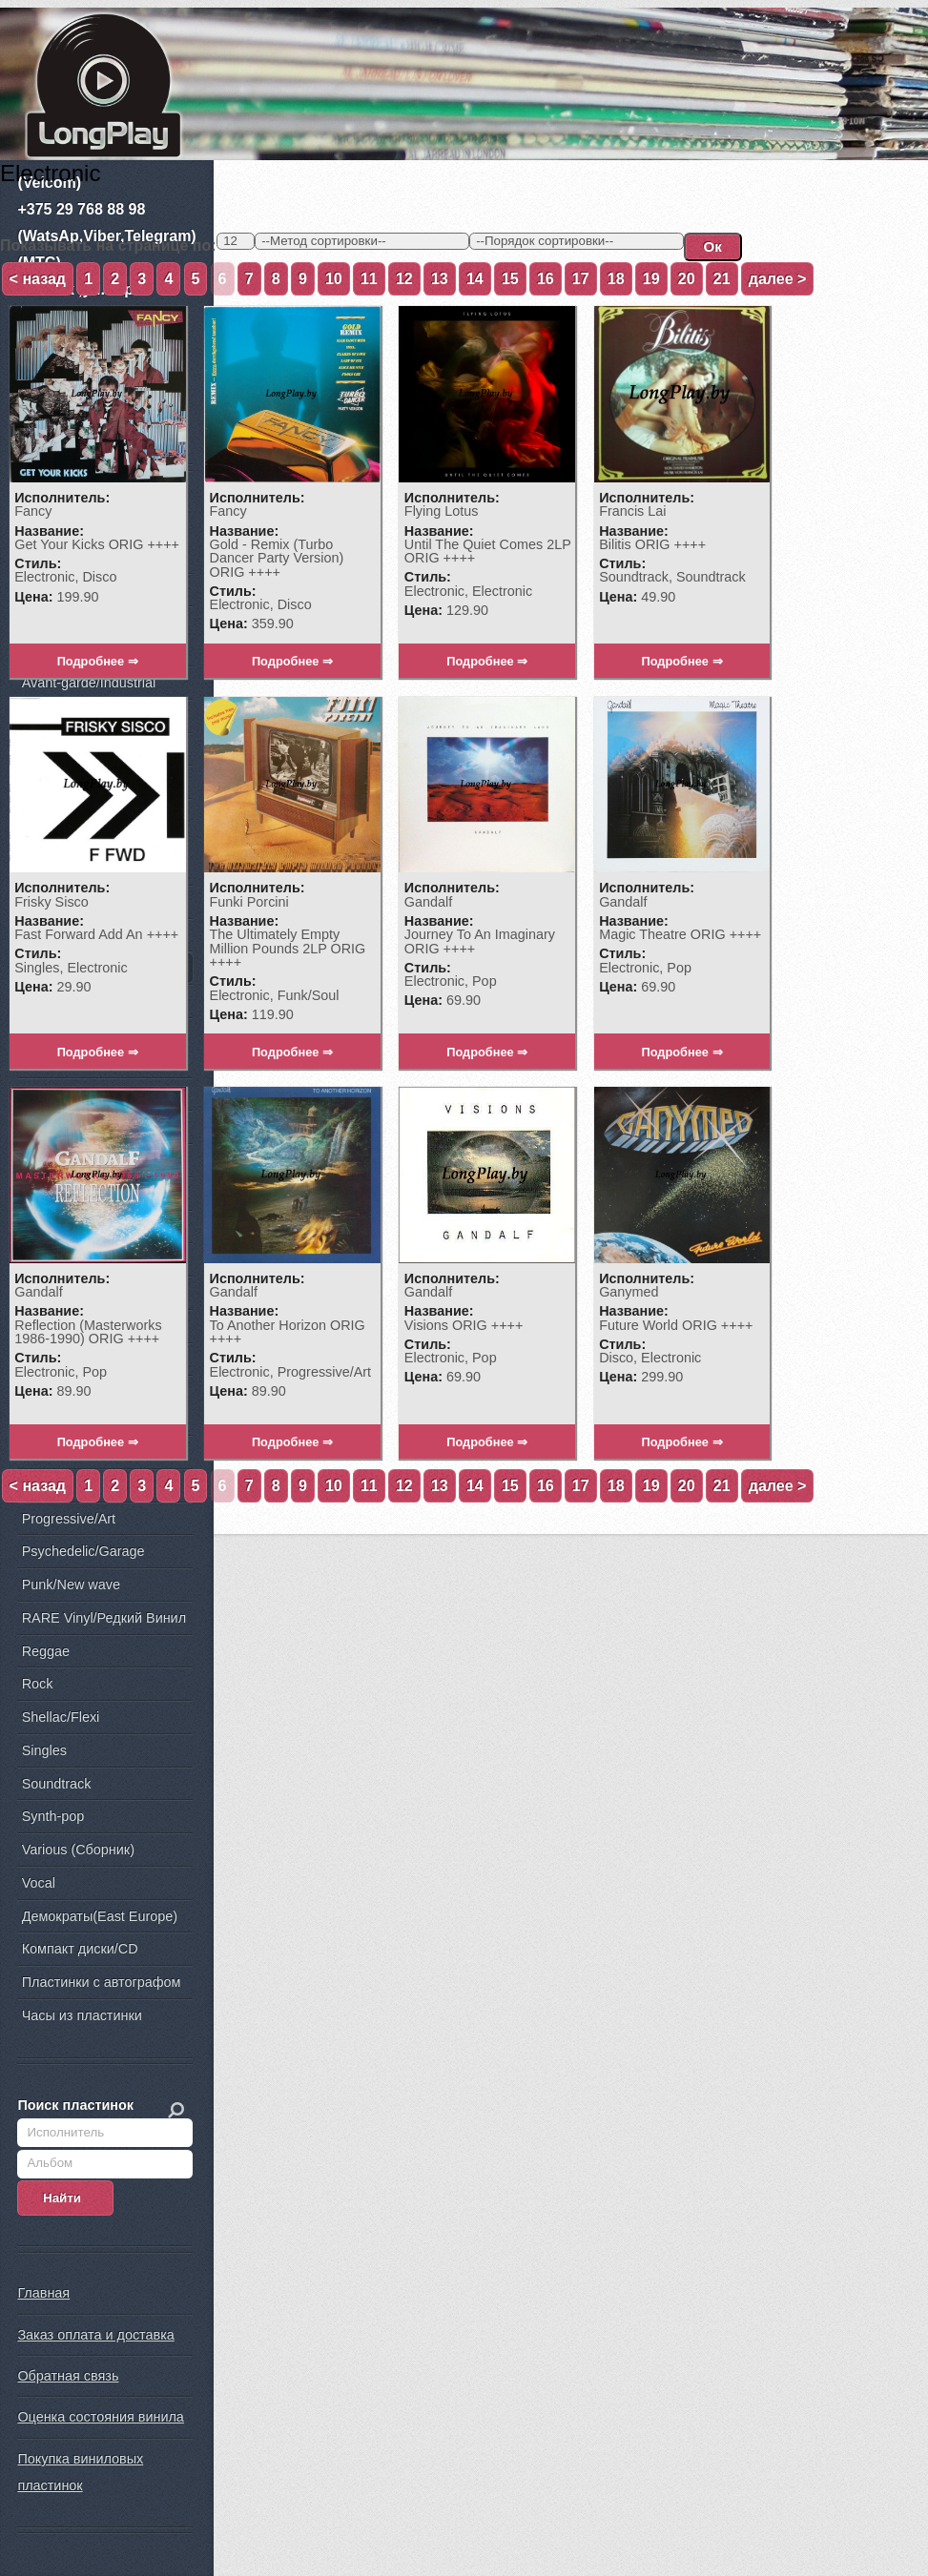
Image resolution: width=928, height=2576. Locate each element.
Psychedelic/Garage (83, 1552)
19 (651, 279)
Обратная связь (67, 2376)
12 (404, 279)
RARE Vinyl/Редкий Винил (104, 1617)
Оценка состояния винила (100, 2417)
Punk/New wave (71, 1584)
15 (510, 279)
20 (686, 279)
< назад (38, 279)
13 (439, 279)
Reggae (46, 1651)
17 (580, 279)
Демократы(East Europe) (99, 1916)
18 (616, 279)
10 (333, 279)
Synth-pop (53, 1817)
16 (545, 279)
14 (475, 279)
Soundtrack (57, 1783)
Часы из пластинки (82, 2015)
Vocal (38, 1883)
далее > (778, 279)
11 (369, 279)
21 (722, 279)
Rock (37, 1684)
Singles (44, 1750)
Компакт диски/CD (80, 1949)
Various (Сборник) (78, 1849)
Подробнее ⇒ (97, 662)
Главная (43, 2293)
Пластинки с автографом (101, 1982)
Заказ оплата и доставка (95, 2334)
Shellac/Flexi (61, 1717)
